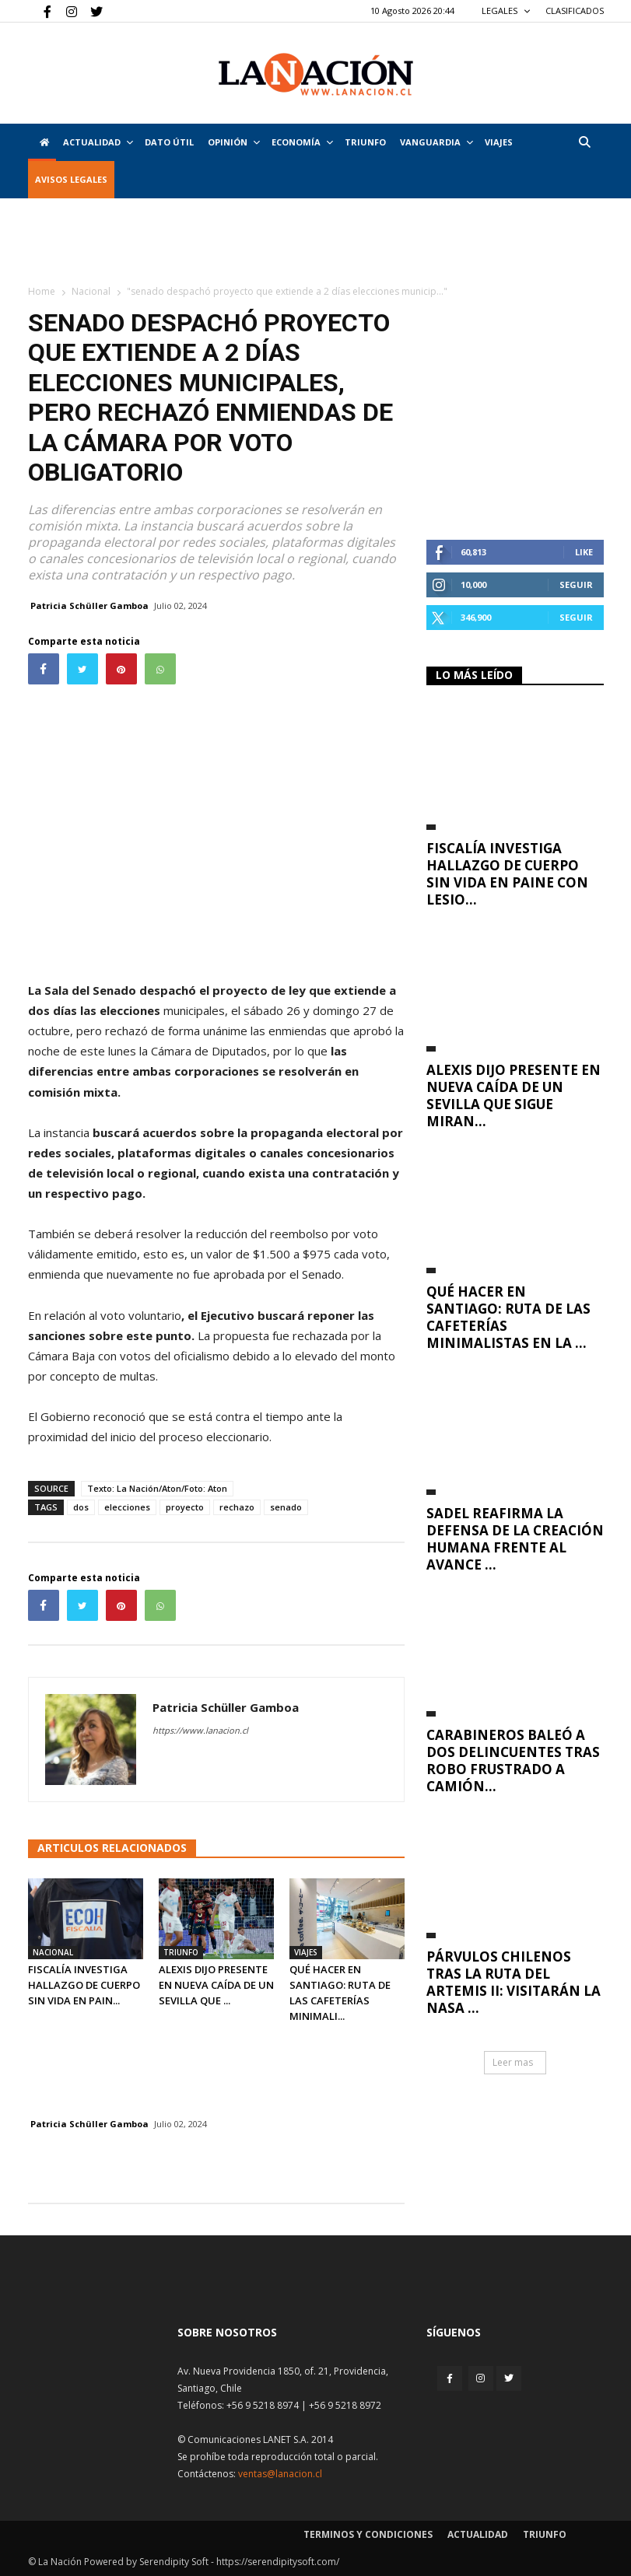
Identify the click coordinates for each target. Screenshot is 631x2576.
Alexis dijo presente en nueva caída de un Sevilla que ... (216, 1984)
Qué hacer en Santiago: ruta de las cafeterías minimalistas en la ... (508, 1317)
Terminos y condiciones (368, 2534)
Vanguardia (436, 142)
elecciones (127, 1507)
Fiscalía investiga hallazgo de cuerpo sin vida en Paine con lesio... (507, 873)
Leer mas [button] (513, 2062)
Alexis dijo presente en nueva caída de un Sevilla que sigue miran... (513, 1095)
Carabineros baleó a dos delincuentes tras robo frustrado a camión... (513, 1760)
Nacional (91, 291)
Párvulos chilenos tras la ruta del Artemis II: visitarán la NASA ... (513, 1982)
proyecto (185, 1507)
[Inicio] (42, 142)
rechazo (236, 1507)
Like (584, 552)
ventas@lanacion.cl (280, 2473)
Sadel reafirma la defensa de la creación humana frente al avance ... (515, 1538)
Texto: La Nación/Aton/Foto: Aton (157, 1488)
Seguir (576, 584)
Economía (302, 142)
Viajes (305, 1952)
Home (41, 291)
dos (81, 1507)
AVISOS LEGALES (71, 179)
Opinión (234, 142)
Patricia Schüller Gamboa (89, 605)
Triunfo (365, 142)
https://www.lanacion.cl (200, 1730)
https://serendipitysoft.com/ (277, 2561)
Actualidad (98, 142)
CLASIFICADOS (574, 10)
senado (286, 1507)
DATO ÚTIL (169, 142)
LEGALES (506, 10)
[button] (585, 142)
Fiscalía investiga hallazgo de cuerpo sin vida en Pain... (84, 1984)
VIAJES (499, 142)
